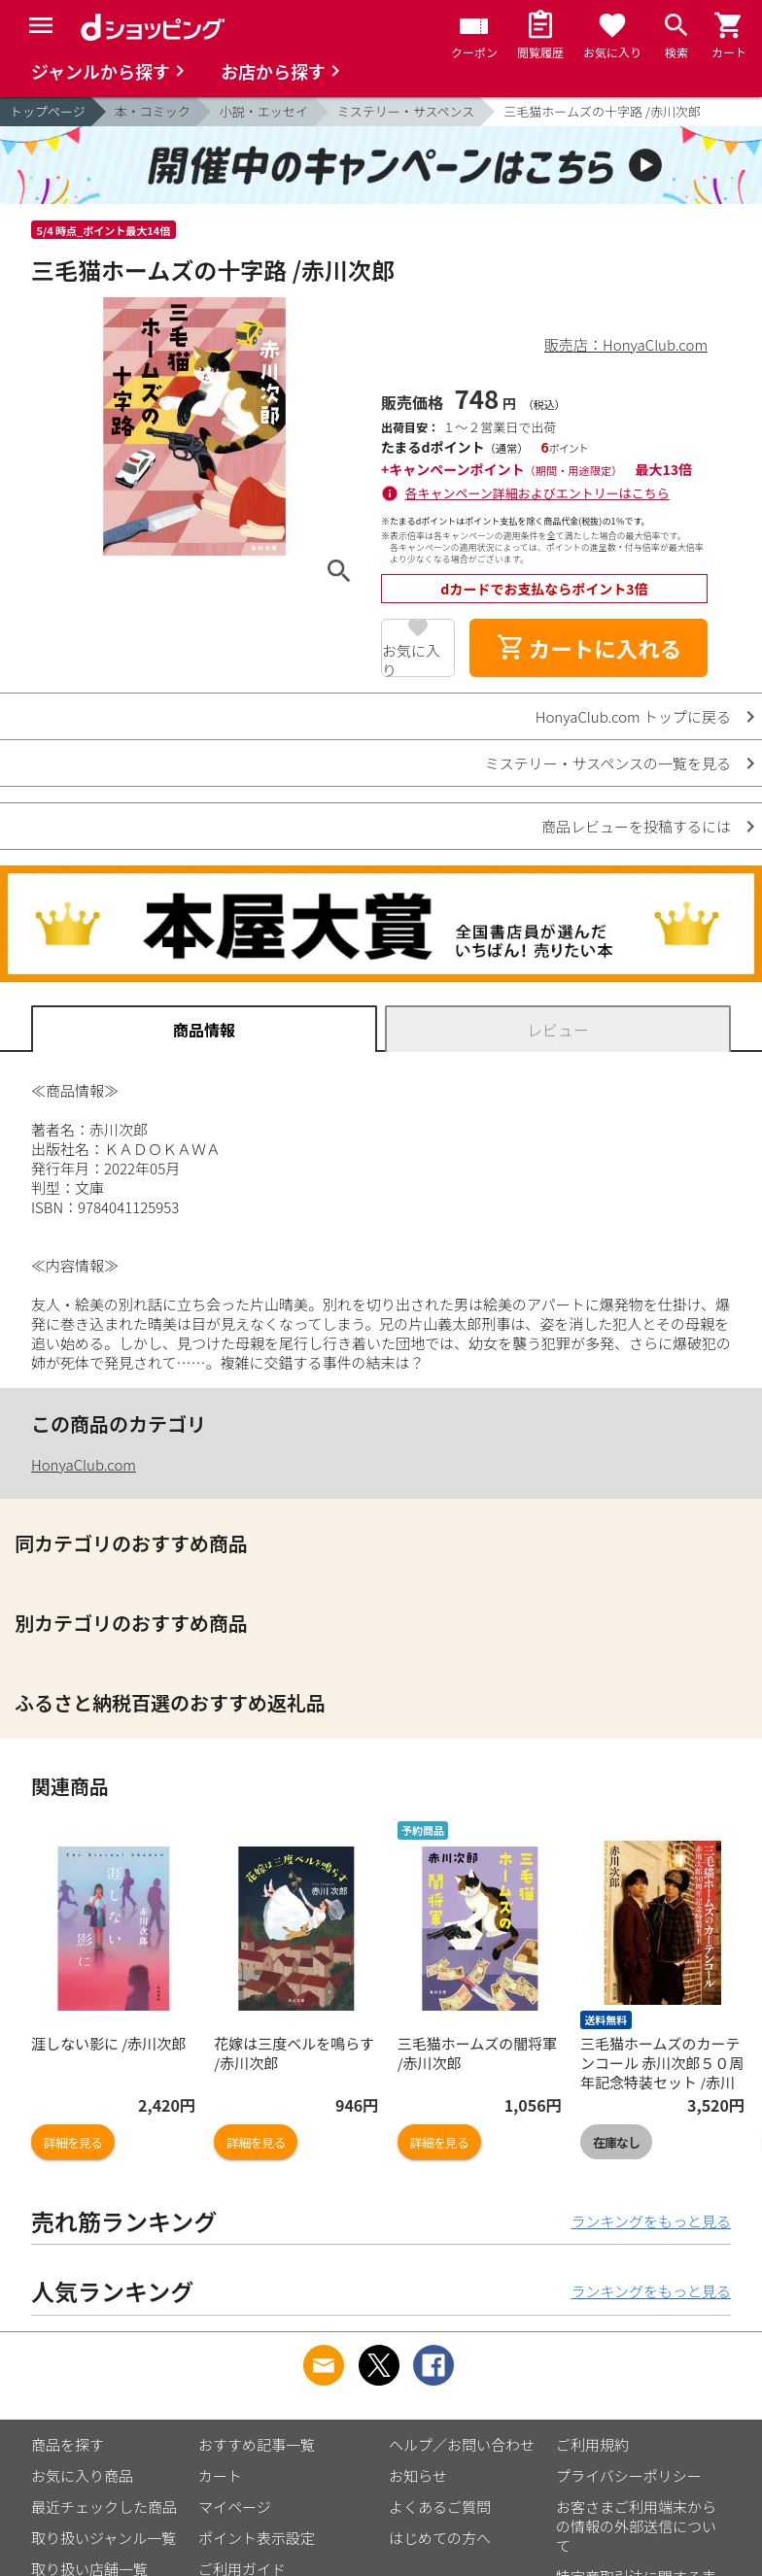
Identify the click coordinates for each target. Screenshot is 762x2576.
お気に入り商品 (82, 2475)
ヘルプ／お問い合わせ (462, 2444)
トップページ (48, 111)
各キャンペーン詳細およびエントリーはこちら (537, 493)
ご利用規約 (592, 2444)
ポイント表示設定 (256, 2537)
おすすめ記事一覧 (256, 2444)
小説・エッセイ (264, 111)
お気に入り (411, 658)
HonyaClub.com (83, 1464)
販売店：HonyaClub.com (626, 344)
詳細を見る (73, 2142)
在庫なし (616, 2142)
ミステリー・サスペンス (406, 111)
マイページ (234, 2506)
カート (220, 2475)
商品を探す (67, 2444)
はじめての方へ (440, 2537)
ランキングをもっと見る (651, 2221)
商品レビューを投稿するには (636, 826)
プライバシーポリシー (629, 2475)
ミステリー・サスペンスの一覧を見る (608, 763)
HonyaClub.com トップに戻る (633, 716)
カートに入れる (589, 647)
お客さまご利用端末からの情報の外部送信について (636, 2526)
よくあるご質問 (440, 2506)
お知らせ (418, 2475)
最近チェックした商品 (104, 2506)
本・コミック (152, 111)
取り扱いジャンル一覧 (103, 2537)
